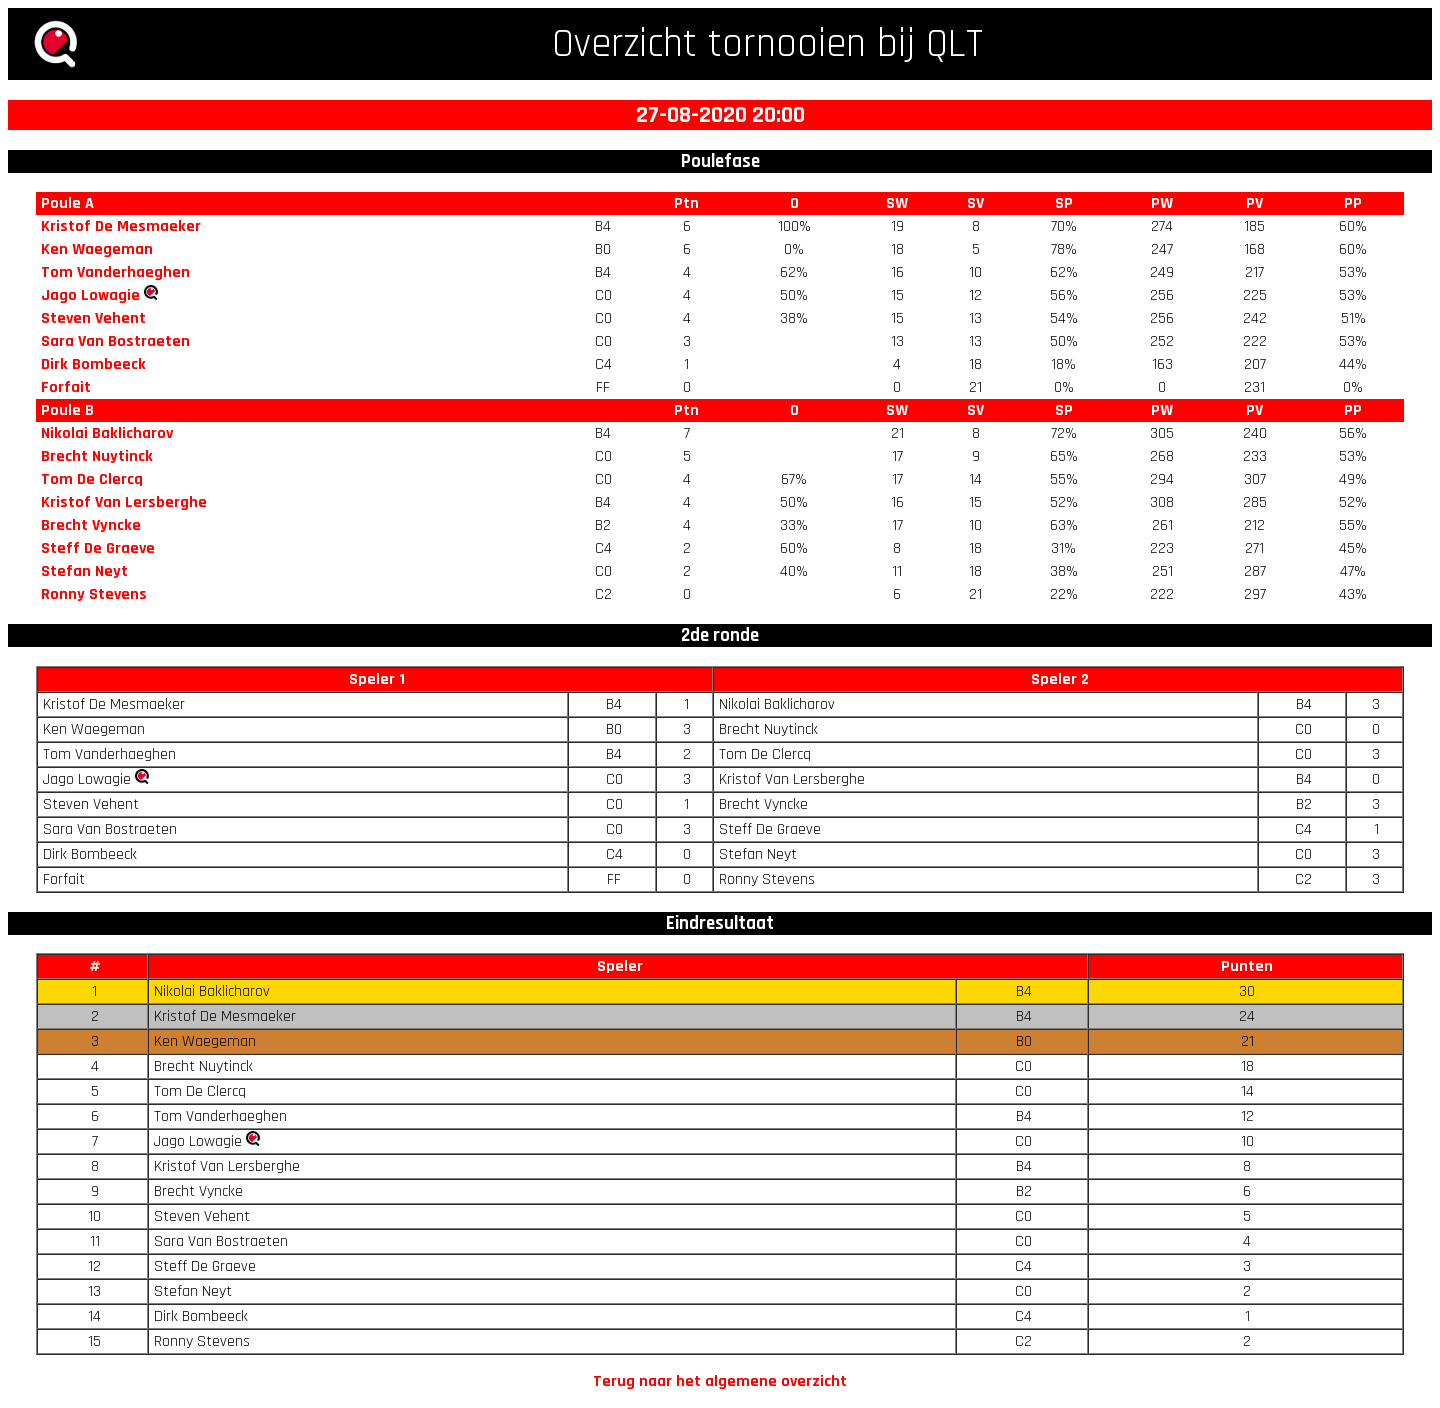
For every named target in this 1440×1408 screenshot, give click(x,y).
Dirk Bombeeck (93, 364)
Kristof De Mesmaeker (121, 226)
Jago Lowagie (90, 295)
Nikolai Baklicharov (107, 433)
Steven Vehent (93, 318)
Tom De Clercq (92, 479)
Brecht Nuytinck (97, 456)
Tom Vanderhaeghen (115, 272)
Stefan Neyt (84, 571)
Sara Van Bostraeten (115, 341)
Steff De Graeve (98, 548)
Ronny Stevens (94, 594)
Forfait (66, 387)
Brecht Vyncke (91, 525)
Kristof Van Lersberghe (124, 502)
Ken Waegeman (97, 249)
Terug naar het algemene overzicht (720, 1381)
